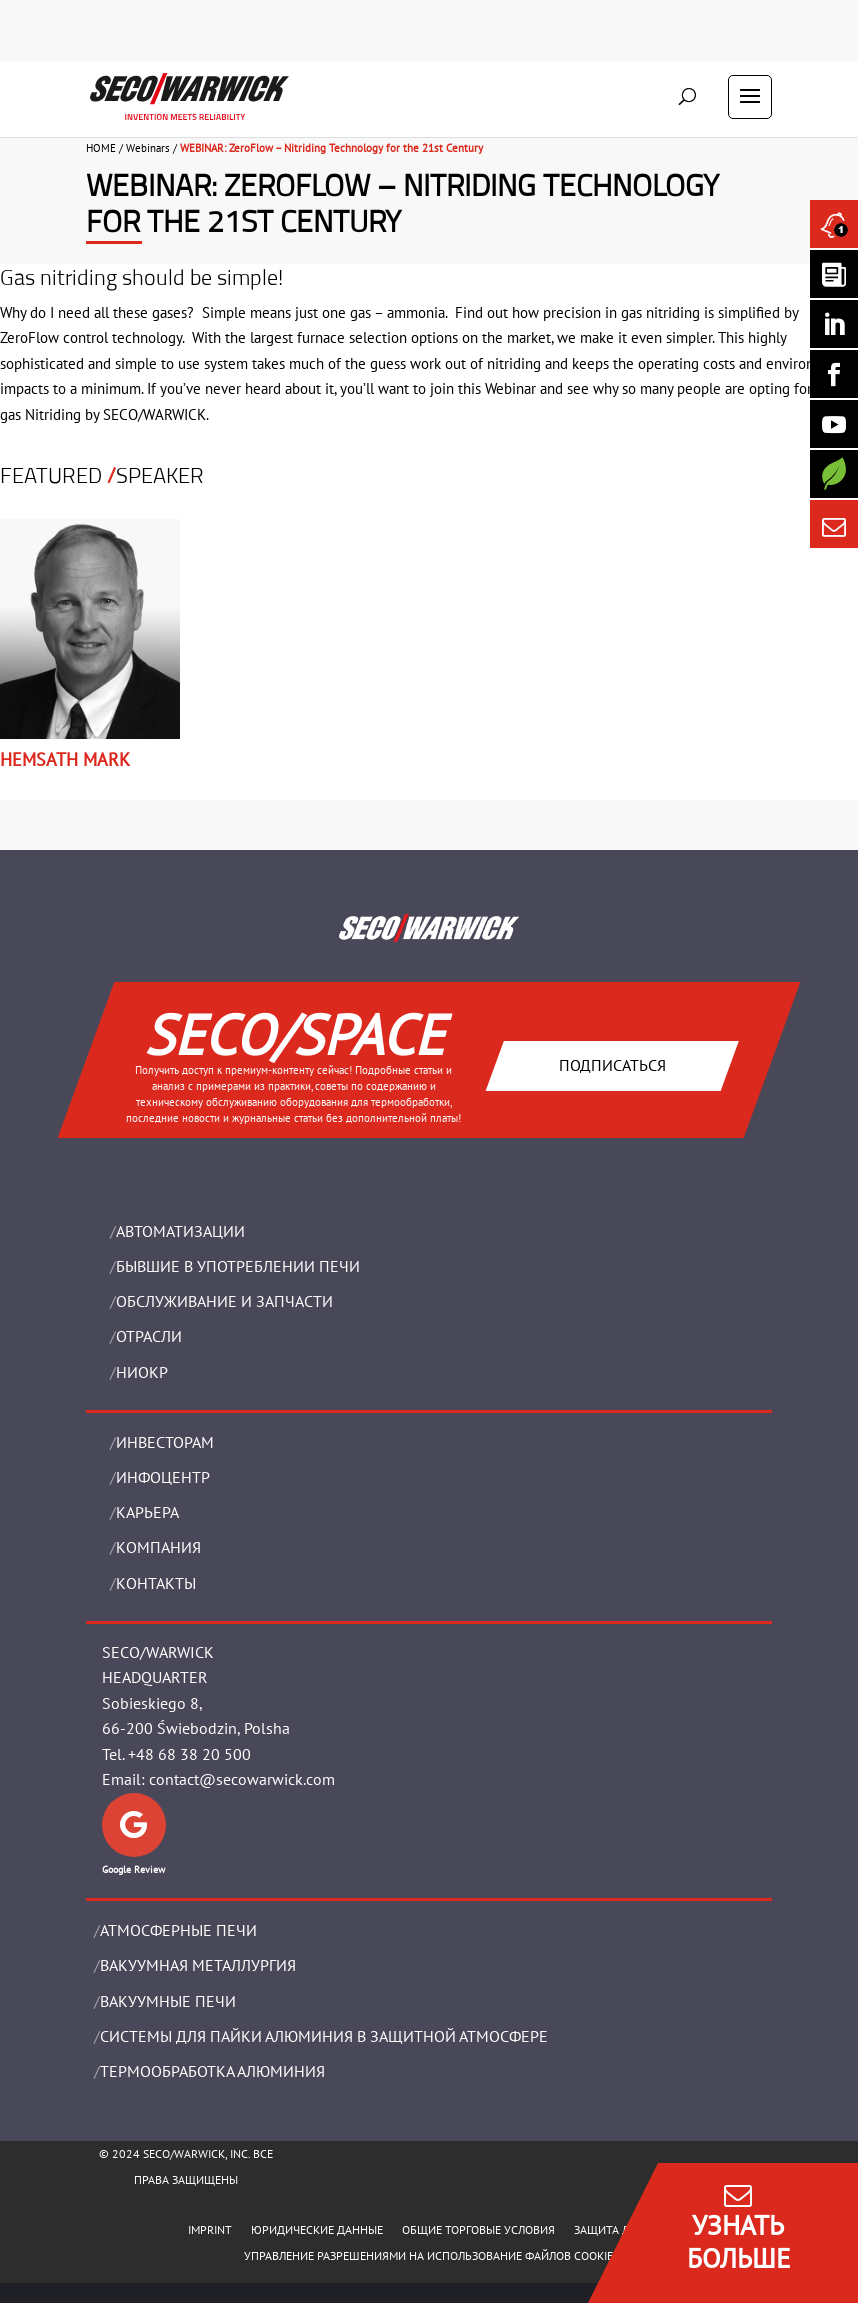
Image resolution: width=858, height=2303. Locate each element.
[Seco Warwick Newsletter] (834, 274)
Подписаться (612, 1065)
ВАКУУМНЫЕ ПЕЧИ (168, 2001)
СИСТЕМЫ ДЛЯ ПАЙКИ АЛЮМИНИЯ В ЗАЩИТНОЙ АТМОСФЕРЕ (324, 2036)
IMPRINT (210, 2229)
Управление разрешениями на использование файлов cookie (428, 2255)
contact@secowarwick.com (242, 1779)
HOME (101, 148)
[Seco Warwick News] (834, 224)
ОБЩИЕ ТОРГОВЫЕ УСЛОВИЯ (478, 2229)
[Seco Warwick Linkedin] (834, 324)
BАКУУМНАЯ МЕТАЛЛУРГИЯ (198, 1965)
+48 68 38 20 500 (189, 1754)
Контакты (156, 1583)
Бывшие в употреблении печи (238, 1266)
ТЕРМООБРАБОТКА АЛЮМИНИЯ (212, 2071)
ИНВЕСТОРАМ (165, 1442)
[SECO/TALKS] (834, 424)
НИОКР (142, 1372)
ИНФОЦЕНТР (163, 1477)
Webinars (148, 148)
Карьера (147, 1512)
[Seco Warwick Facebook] (834, 374)
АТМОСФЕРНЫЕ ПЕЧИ (178, 1930)
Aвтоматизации (180, 1231)
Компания (158, 1547)
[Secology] (834, 474)
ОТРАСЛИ (149, 1336)
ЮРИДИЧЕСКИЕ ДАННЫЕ (317, 2229)
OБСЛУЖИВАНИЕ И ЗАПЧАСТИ (224, 1301)
